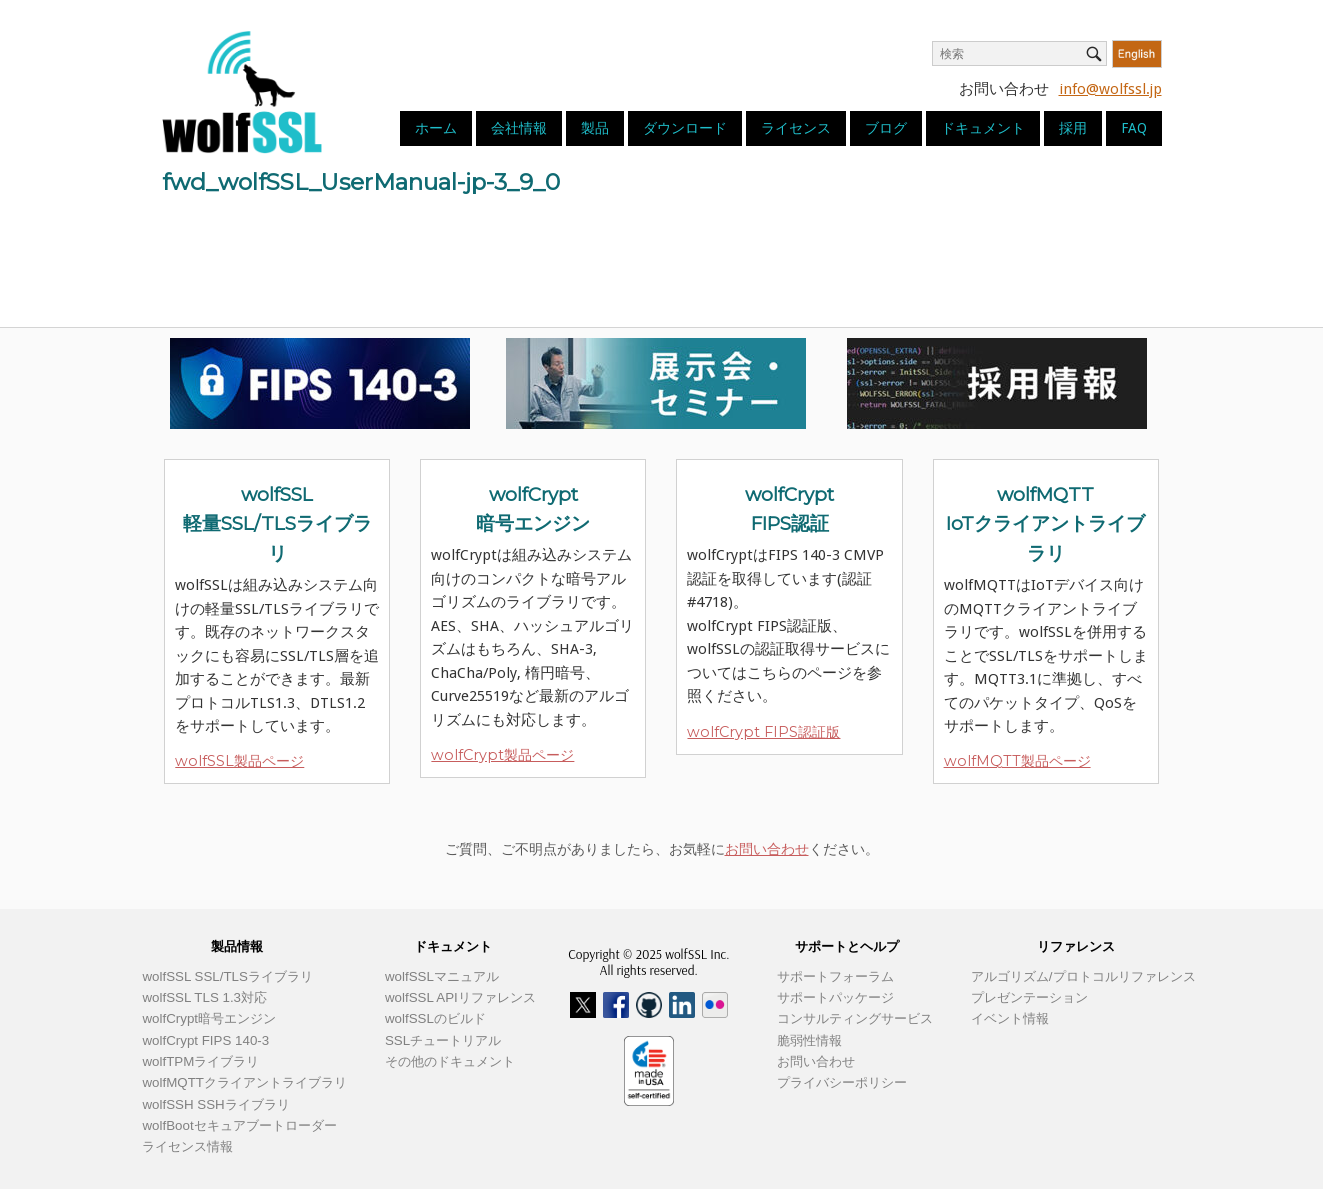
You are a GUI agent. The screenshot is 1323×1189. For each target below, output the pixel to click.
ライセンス (796, 128)
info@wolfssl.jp (1110, 89)
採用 (1073, 128)
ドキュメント (983, 128)
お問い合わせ (767, 849)
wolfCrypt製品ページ (502, 755)
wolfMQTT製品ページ (1017, 761)
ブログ (886, 128)
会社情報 (519, 128)
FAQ (1134, 128)
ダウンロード (685, 128)
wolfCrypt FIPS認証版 (763, 732)
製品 (595, 128)
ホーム (436, 128)
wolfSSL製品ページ (239, 761)
